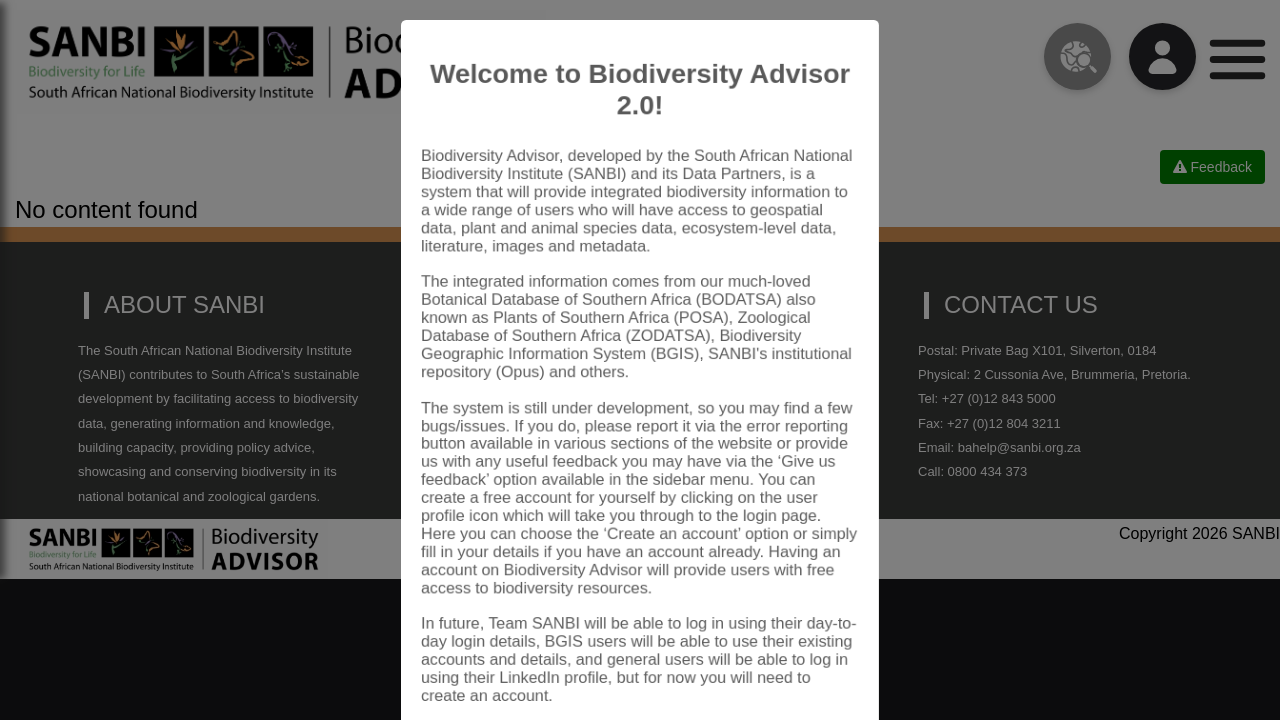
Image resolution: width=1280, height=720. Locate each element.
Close (815, 664)
